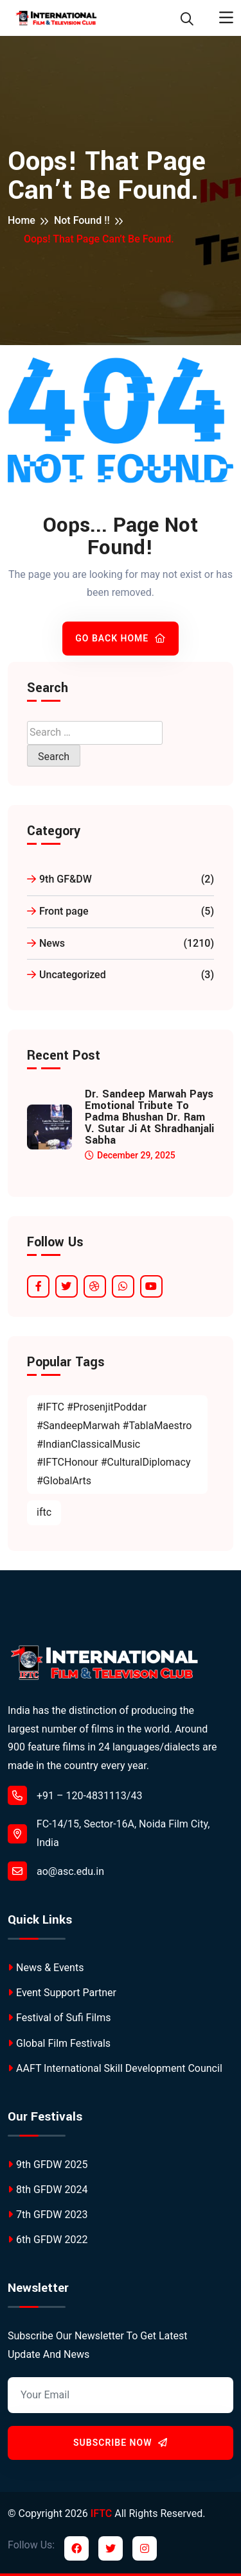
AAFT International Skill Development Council (115, 2068)
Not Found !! (82, 220)
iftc (44, 1512)
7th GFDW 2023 (47, 2214)
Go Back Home (120, 638)
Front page (120, 911)
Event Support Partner (62, 1993)
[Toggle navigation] (226, 18)
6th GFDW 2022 (47, 2239)
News (120, 944)
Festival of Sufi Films (59, 2018)
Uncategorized (120, 975)
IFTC (101, 2513)
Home (21, 220)
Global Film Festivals (59, 2043)
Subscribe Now (120, 2442)
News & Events (46, 1968)
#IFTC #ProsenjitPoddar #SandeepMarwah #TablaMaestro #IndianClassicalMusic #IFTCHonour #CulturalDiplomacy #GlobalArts (114, 1444)
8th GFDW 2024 (47, 2189)
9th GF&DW (120, 879)
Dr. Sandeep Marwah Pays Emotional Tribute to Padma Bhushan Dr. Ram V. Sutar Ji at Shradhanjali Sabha (149, 1117)
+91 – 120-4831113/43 (75, 1795)
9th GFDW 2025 (47, 2164)
